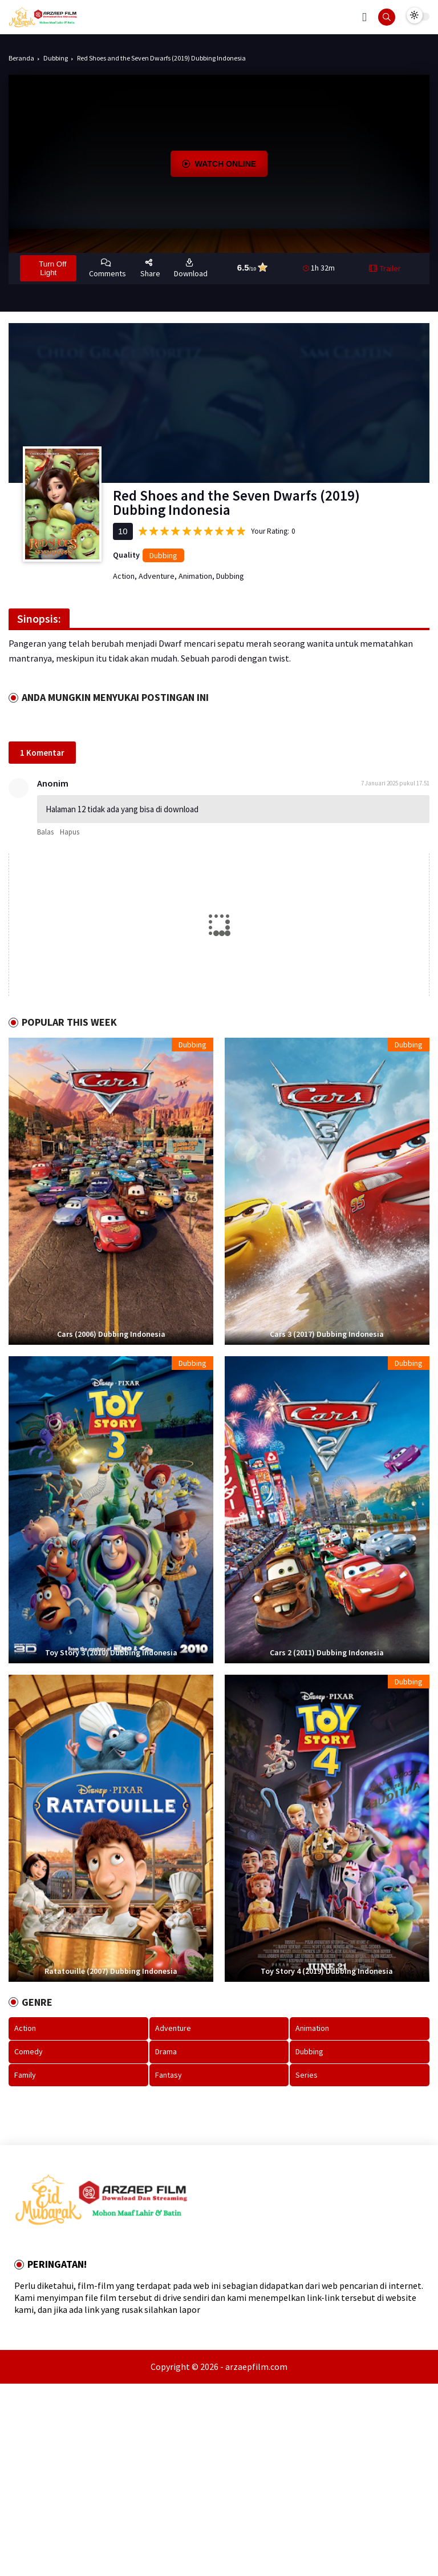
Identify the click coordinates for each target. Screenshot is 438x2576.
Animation (195, 576)
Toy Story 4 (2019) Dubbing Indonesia (327, 1971)
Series (306, 2075)
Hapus (69, 832)
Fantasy (168, 2075)
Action (124, 576)
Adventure (157, 576)
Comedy (28, 2051)
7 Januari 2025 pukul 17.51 (395, 783)
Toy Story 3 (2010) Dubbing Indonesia (111, 1652)
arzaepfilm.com (256, 2366)
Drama (166, 2051)
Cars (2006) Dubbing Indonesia (111, 1334)
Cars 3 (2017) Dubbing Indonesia (327, 1334)
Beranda (21, 58)
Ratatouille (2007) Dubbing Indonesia (110, 1971)
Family (25, 2075)
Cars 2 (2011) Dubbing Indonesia (327, 1652)
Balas (45, 832)
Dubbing (55, 58)
